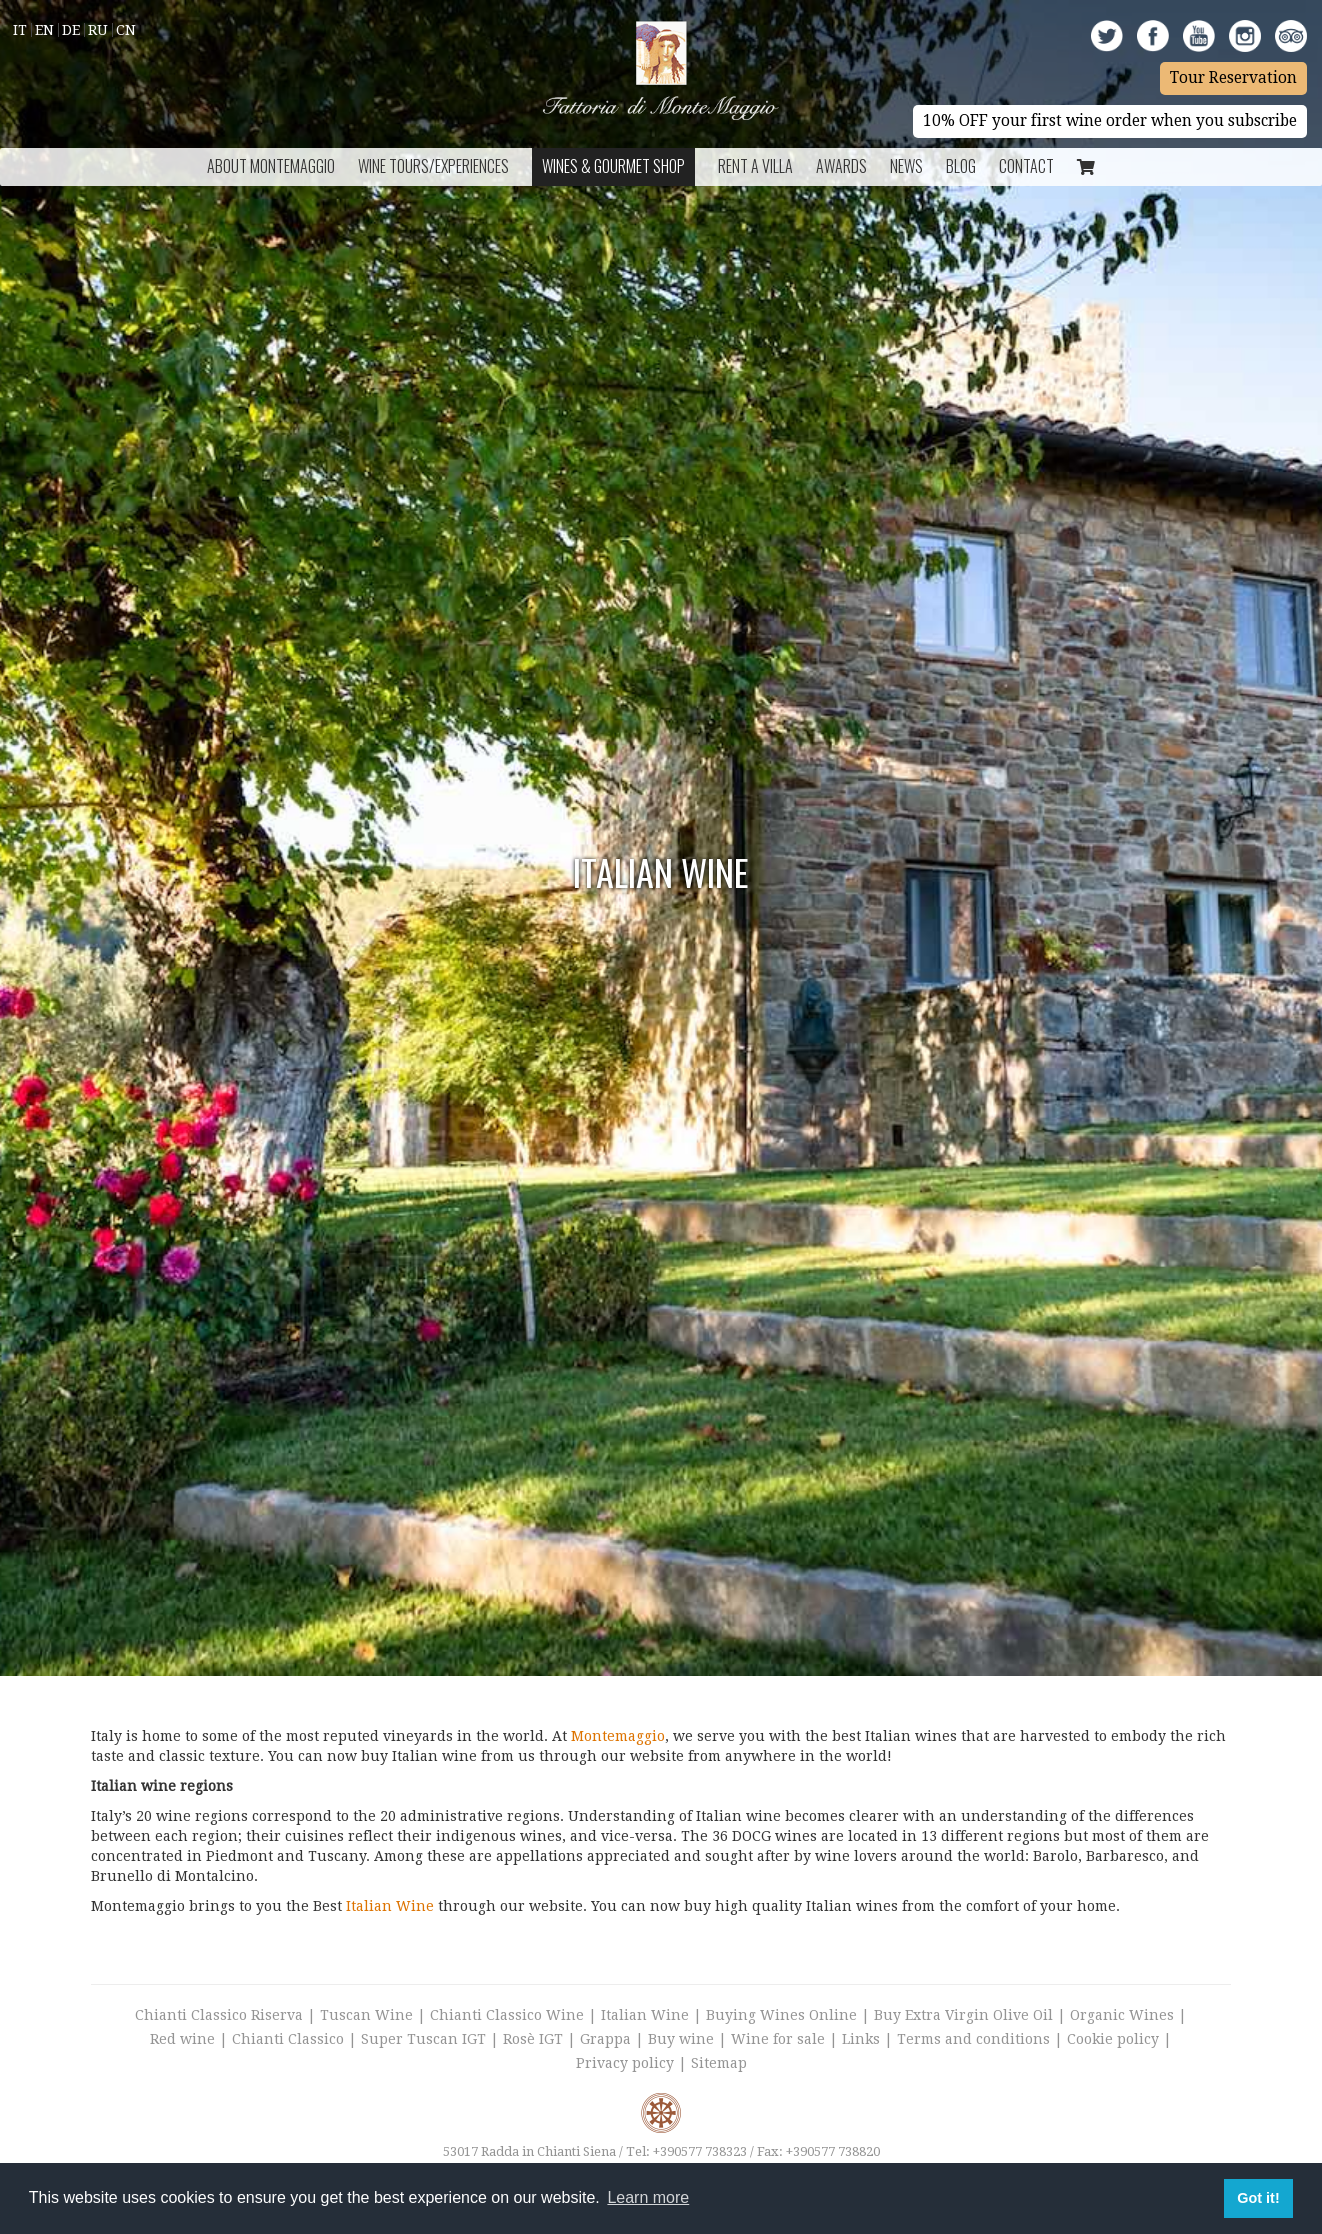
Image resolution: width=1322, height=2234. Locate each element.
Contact (1026, 166)
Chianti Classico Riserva (221, 2015)
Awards (841, 166)
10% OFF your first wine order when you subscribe (1110, 121)
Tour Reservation (1233, 78)
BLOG (961, 166)
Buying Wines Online (781, 2015)
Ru (98, 30)
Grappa (605, 2039)
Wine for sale (778, 2039)
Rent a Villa (755, 166)
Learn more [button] (648, 2197)
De (71, 30)
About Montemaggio (271, 166)
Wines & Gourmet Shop (613, 166)
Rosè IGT (533, 2039)
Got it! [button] (1258, 2198)
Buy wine (681, 2039)
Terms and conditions (973, 2039)
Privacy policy (625, 2063)
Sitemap (719, 2063)
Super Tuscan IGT (423, 2039)
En (44, 30)
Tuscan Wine (366, 2015)
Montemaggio (618, 1736)
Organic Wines (1122, 2015)
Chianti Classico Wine (507, 2015)
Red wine (182, 2039)
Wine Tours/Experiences (433, 166)
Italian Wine (390, 1906)
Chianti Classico (288, 2039)
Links (861, 2039)
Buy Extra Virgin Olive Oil (963, 2015)
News (906, 166)
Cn (126, 30)
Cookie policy (1113, 2039)
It (20, 30)
